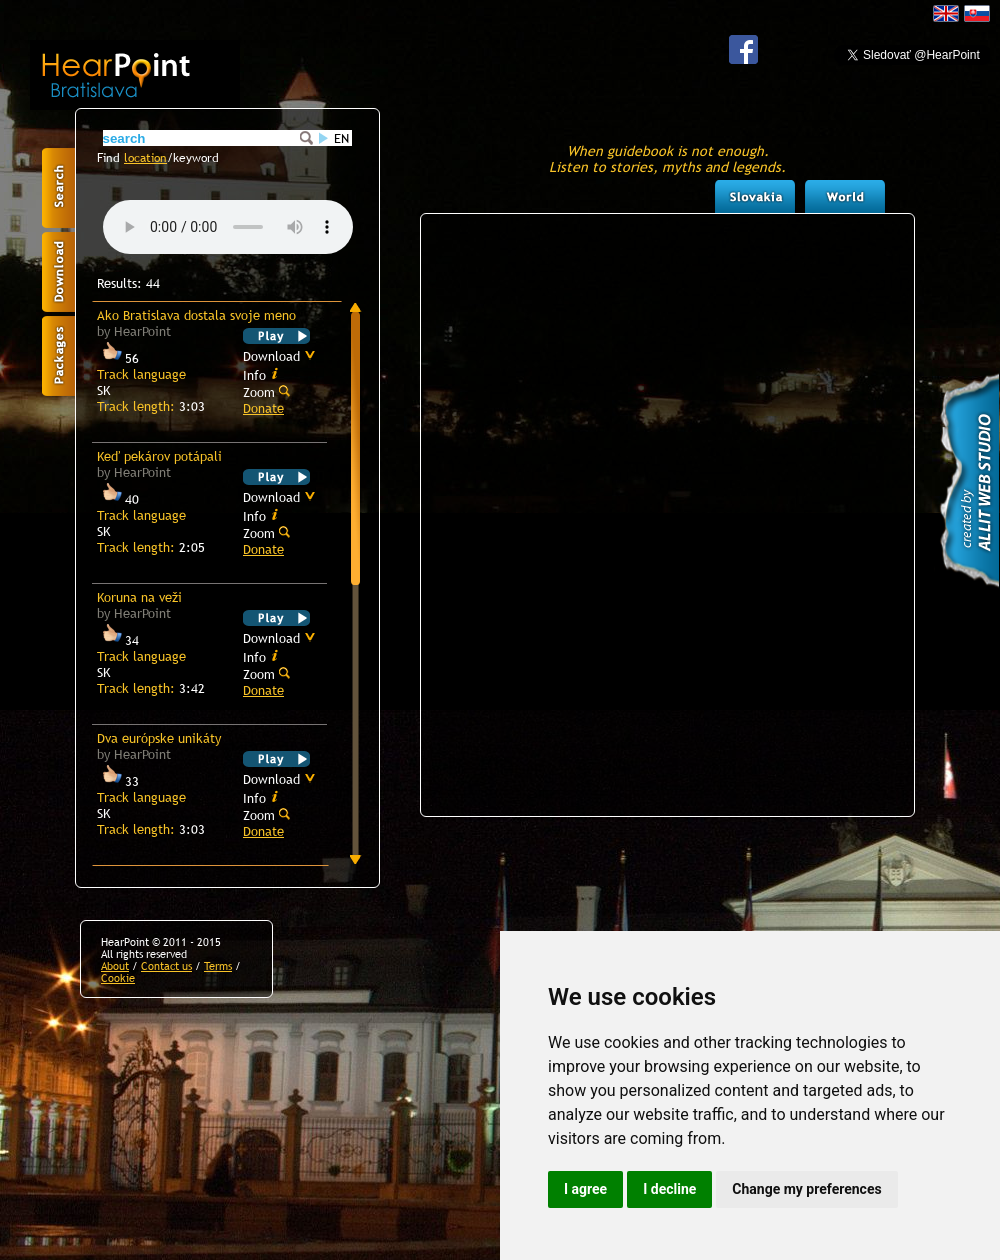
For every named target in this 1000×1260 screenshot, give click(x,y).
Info (261, 374)
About (115, 966)
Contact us (166, 966)
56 (118, 358)
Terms (218, 966)
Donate (263, 408)
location (145, 158)
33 (118, 781)
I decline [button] (669, 1189)
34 (118, 640)
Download (279, 355)
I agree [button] (585, 1189)
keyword (196, 158)
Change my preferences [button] (806, 1189)
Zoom (266, 391)
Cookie (118, 978)
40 (118, 499)
